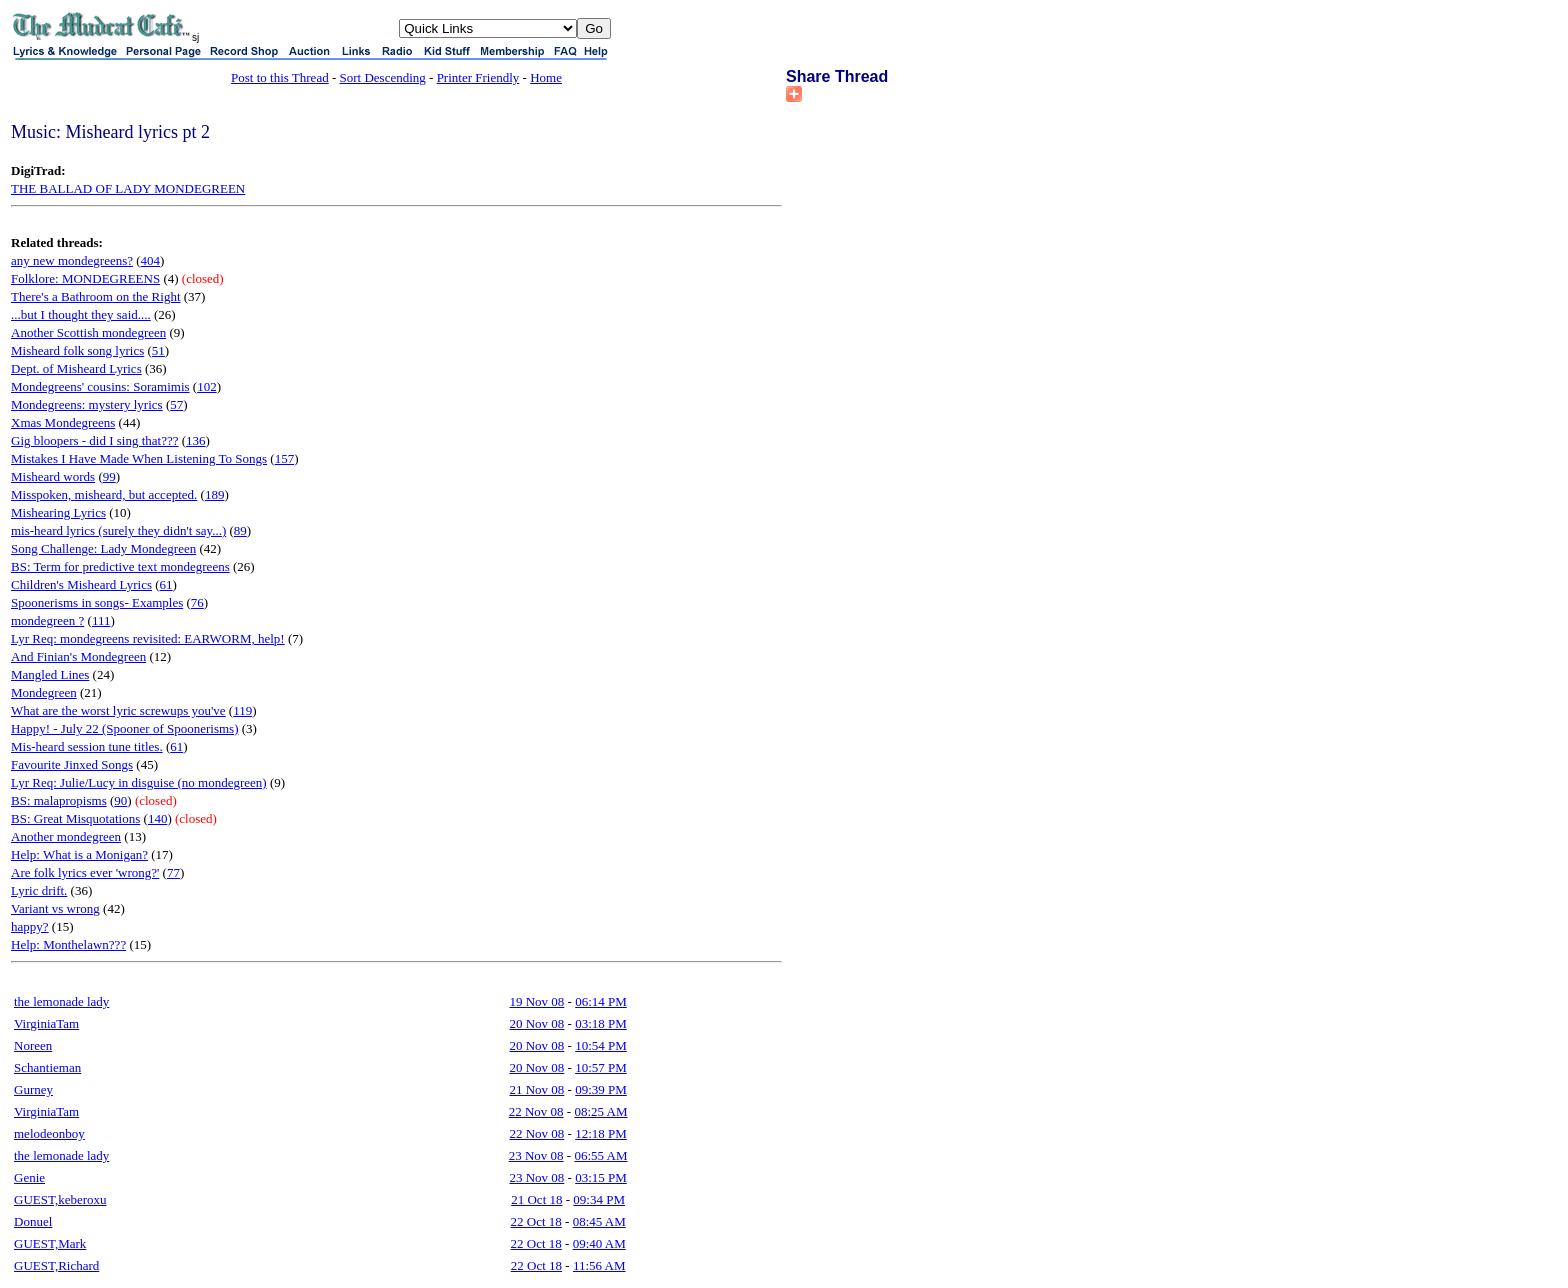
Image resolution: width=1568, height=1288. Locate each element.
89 (240, 530)
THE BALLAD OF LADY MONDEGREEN (128, 188)
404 (151, 260)
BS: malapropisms (59, 800)
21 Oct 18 (536, 1199)
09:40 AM (599, 1243)
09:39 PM (601, 1089)
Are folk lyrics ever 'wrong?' (85, 872)
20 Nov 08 (536, 1023)
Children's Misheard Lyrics (81, 584)
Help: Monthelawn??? (68, 944)
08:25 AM (600, 1111)
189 (215, 494)
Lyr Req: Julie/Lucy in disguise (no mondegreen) (139, 782)
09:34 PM (599, 1199)
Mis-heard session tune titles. (87, 746)
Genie (29, 1177)
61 (166, 584)
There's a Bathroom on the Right (96, 296)
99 (109, 476)
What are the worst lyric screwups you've (118, 710)
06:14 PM (601, 1001)
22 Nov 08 (536, 1111)
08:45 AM (599, 1221)
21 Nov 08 (536, 1089)
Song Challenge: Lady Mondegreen (103, 548)
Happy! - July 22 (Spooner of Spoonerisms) (124, 728)
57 (176, 404)
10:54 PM (601, 1045)
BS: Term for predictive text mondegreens (120, 566)
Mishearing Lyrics (58, 512)
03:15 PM (601, 1177)
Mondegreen (44, 692)
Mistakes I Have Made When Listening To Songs (139, 458)
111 (101, 620)
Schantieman (47, 1067)
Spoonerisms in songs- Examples (97, 602)
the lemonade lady (61, 1001)
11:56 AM (599, 1265)
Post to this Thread (280, 77)
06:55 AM (600, 1155)
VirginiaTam (46, 1023)
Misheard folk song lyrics (77, 350)
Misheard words (53, 476)
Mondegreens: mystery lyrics (87, 404)
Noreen (33, 1045)
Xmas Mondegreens (63, 422)
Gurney (33, 1089)
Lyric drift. (39, 890)
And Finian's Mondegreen (78, 656)
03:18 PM (601, 1023)
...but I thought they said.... (81, 314)
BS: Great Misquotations (75, 818)
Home (546, 77)
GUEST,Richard (56, 1265)
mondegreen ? (47, 620)
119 (242, 710)
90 (120, 800)
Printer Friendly (478, 77)
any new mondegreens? (72, 260)
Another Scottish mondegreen (88, 332)
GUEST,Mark (50, 1243)
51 (158, 350)
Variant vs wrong (55, 908)
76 (197, 602)
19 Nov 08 (536, 1001)
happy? (30, 926)
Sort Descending (383, 77)
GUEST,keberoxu (60, 1199)
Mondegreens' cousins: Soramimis (100, 386)
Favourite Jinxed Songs (72, 764)
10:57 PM (601, 1067)
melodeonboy (49, 1133)
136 (196, 440)
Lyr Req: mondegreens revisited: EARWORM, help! (148, 638)
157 (285, 458)
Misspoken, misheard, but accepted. (104, 494)
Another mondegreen (66, 836)
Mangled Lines (50, 674)
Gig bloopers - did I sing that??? (95, 440)
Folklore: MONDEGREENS (85, 278)
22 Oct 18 (536, 1221)
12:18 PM (601, 1133)
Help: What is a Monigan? (79, 854)
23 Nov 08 (536, 1155)
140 (158, 818)
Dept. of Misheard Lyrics (76, 368)
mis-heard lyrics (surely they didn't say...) (118, 530)
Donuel (33, 1221)
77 (173, 872)
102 (207, 386)
